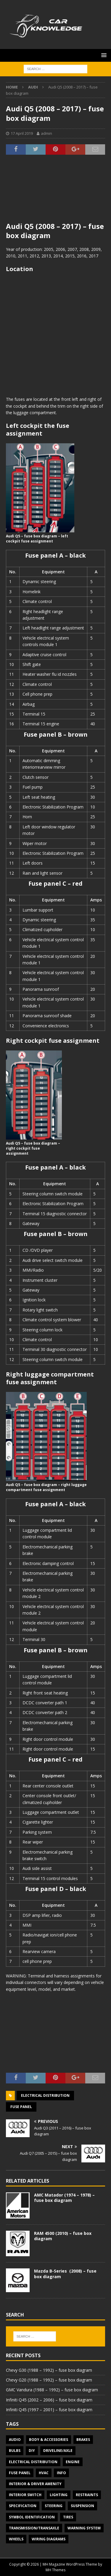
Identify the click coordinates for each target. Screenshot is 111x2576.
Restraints (87, 2494)
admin (46, 133)
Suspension (82, 2505)
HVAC (44, 2472)
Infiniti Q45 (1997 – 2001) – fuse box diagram (49, 2409)
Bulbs (14, 2450)
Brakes (83, 2439)
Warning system (84, 2528)
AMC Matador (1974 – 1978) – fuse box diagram (64, 2197)
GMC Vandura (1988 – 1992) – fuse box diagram (52, 2390)
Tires (68, 2517)
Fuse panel (21, 2106)
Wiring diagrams (48, 2539)
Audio (15, 2439)
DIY (32, 2450)
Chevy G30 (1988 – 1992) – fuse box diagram (49, 2370)
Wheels (16, 2539)
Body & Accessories (48, 2439)
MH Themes (55, 2569)
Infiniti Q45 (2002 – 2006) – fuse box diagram (49, 2400)
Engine (73, 2461)
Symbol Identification (32, 2517)
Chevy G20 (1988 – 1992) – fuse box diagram (49, 2380)
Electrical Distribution (45, 2095)
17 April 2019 (22, 133)
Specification (22, 2505)
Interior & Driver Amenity (35, 2483)
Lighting (58, 2494)
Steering (53, 2505)
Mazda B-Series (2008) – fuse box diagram (65, 2273)
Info (61, 2472)
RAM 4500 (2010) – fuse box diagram (62, 2235)
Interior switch (25, 2494)
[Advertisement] (55, 191)
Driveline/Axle (58, 2450)
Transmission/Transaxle (34, 2528)
